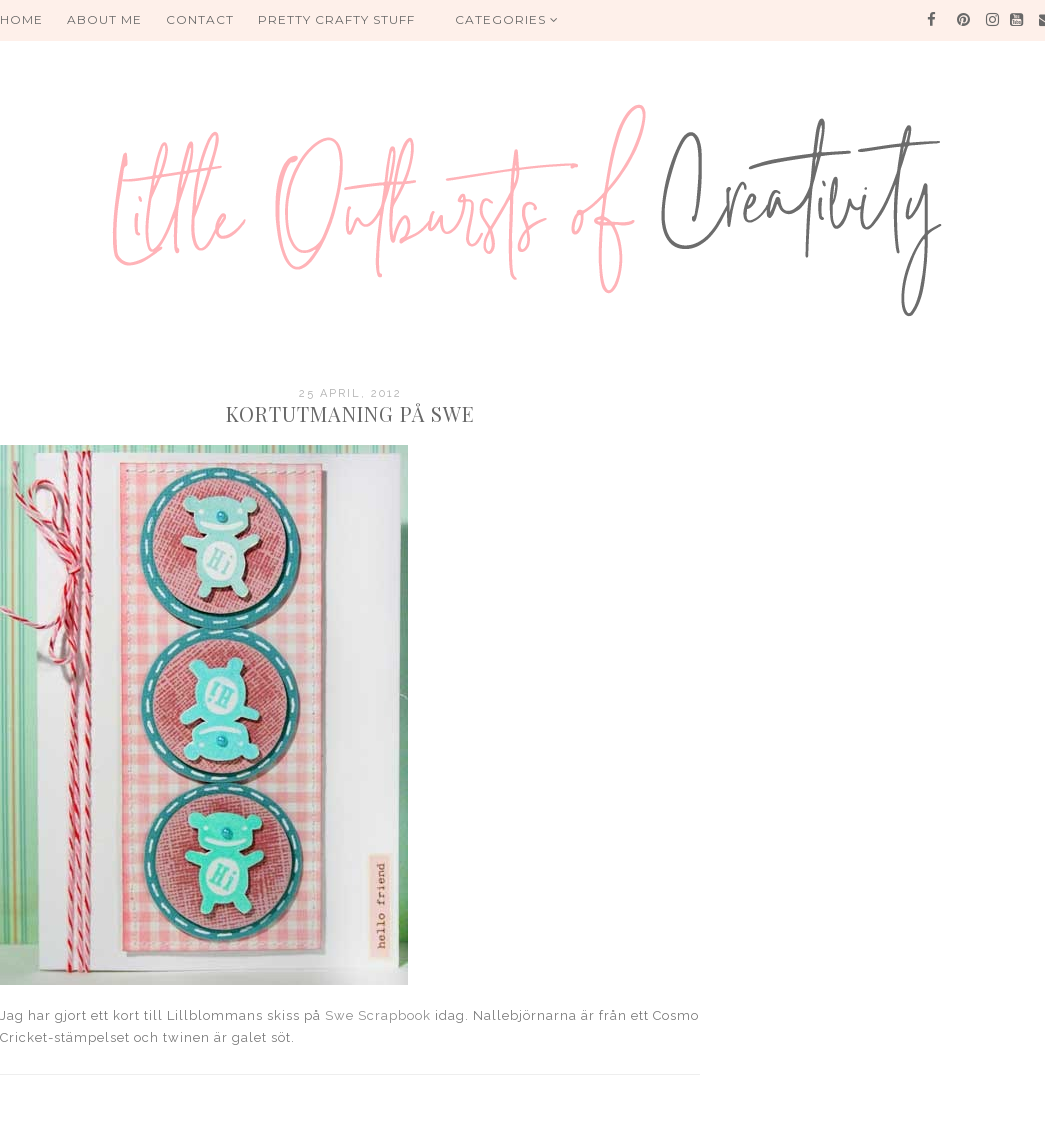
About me (104, 19)
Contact (200, 19)
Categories (507, 19)
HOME (21, 19)
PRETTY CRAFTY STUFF (336, 19)
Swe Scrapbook (378, 1015)
